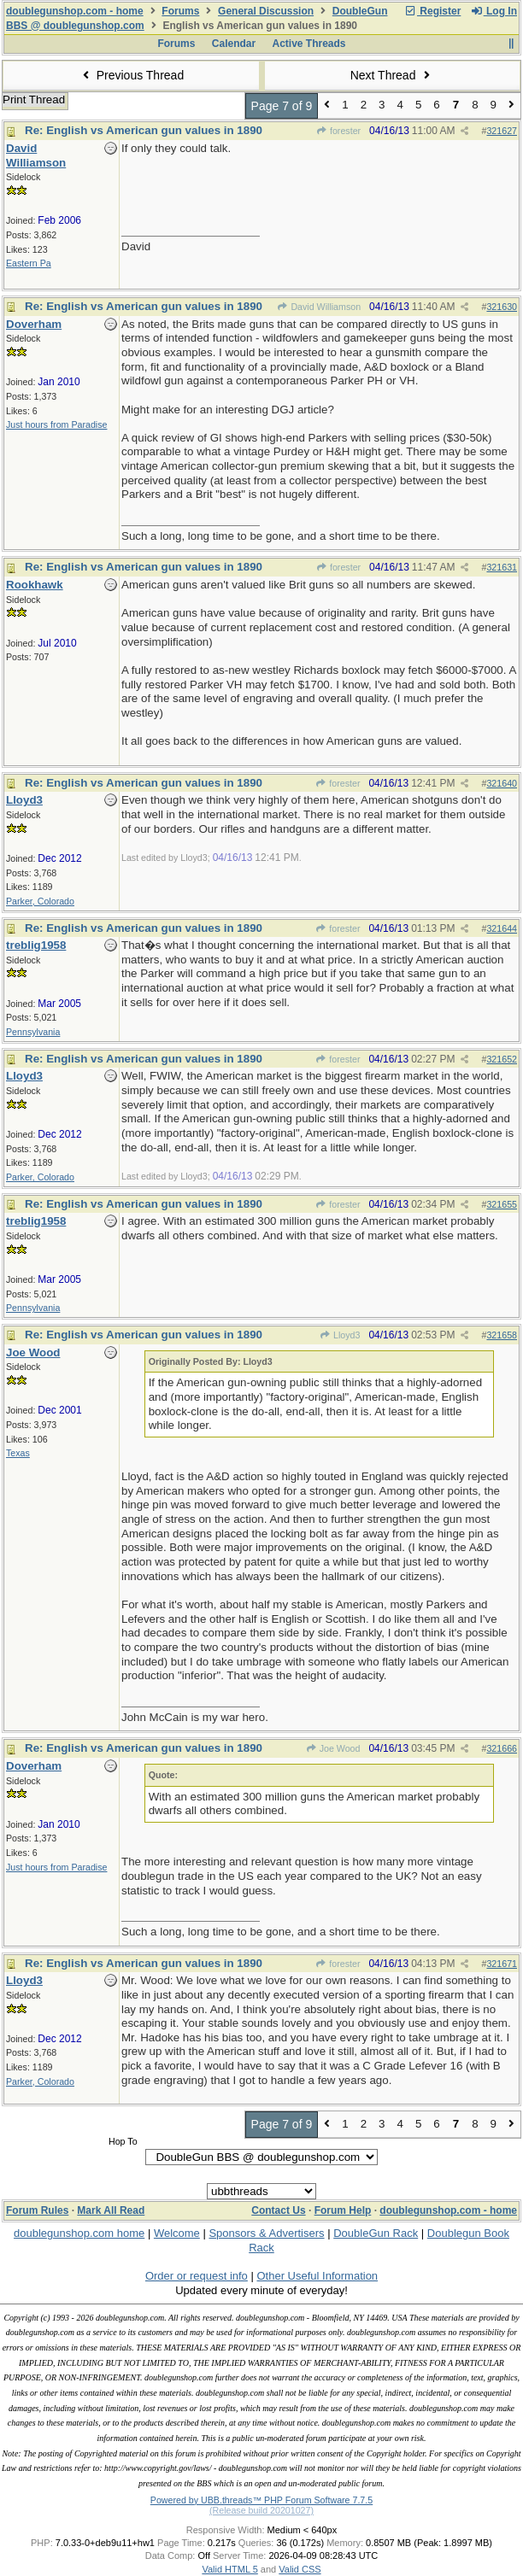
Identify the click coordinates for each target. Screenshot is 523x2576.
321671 (501, 1963)
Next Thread (392, 75)
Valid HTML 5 (229, 2569)
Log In (494, 11)
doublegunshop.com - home (75, 11)
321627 (501, 131)
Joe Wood (332, 1748)
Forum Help (343, 2210)
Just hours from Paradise (56, 424)
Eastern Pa (28, 263)
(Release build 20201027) (261, 2510)
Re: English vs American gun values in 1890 (143, 130)
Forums (180, 11)
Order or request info (196, 2275)
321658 (501, 1335)
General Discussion (266, 11)
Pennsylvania (33, 1032)
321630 (501, 307)
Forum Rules (37, 2210)
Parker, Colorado (40, 901)
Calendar (234, 44)
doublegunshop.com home (79, 2233)
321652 (501, 1059)
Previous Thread (131, 75)
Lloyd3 (340, 1335)
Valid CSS (299, 2569)
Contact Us (278, 2210)
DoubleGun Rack (375, 2233)
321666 (501, 1748)
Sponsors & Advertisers (266, 2233)
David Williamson (319, 307)
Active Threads (309, 44)
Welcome (177, 2233)
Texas (18, 1453)
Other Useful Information (317, 2275)
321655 (501, 1204)
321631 (501, 567)
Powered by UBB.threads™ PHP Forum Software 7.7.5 (261, 2500)
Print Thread (34, 99)
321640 (501, 783)
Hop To (123, 2141)
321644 (501, 928)
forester (338, 131)
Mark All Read (110, 2210)
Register (432, 11)
